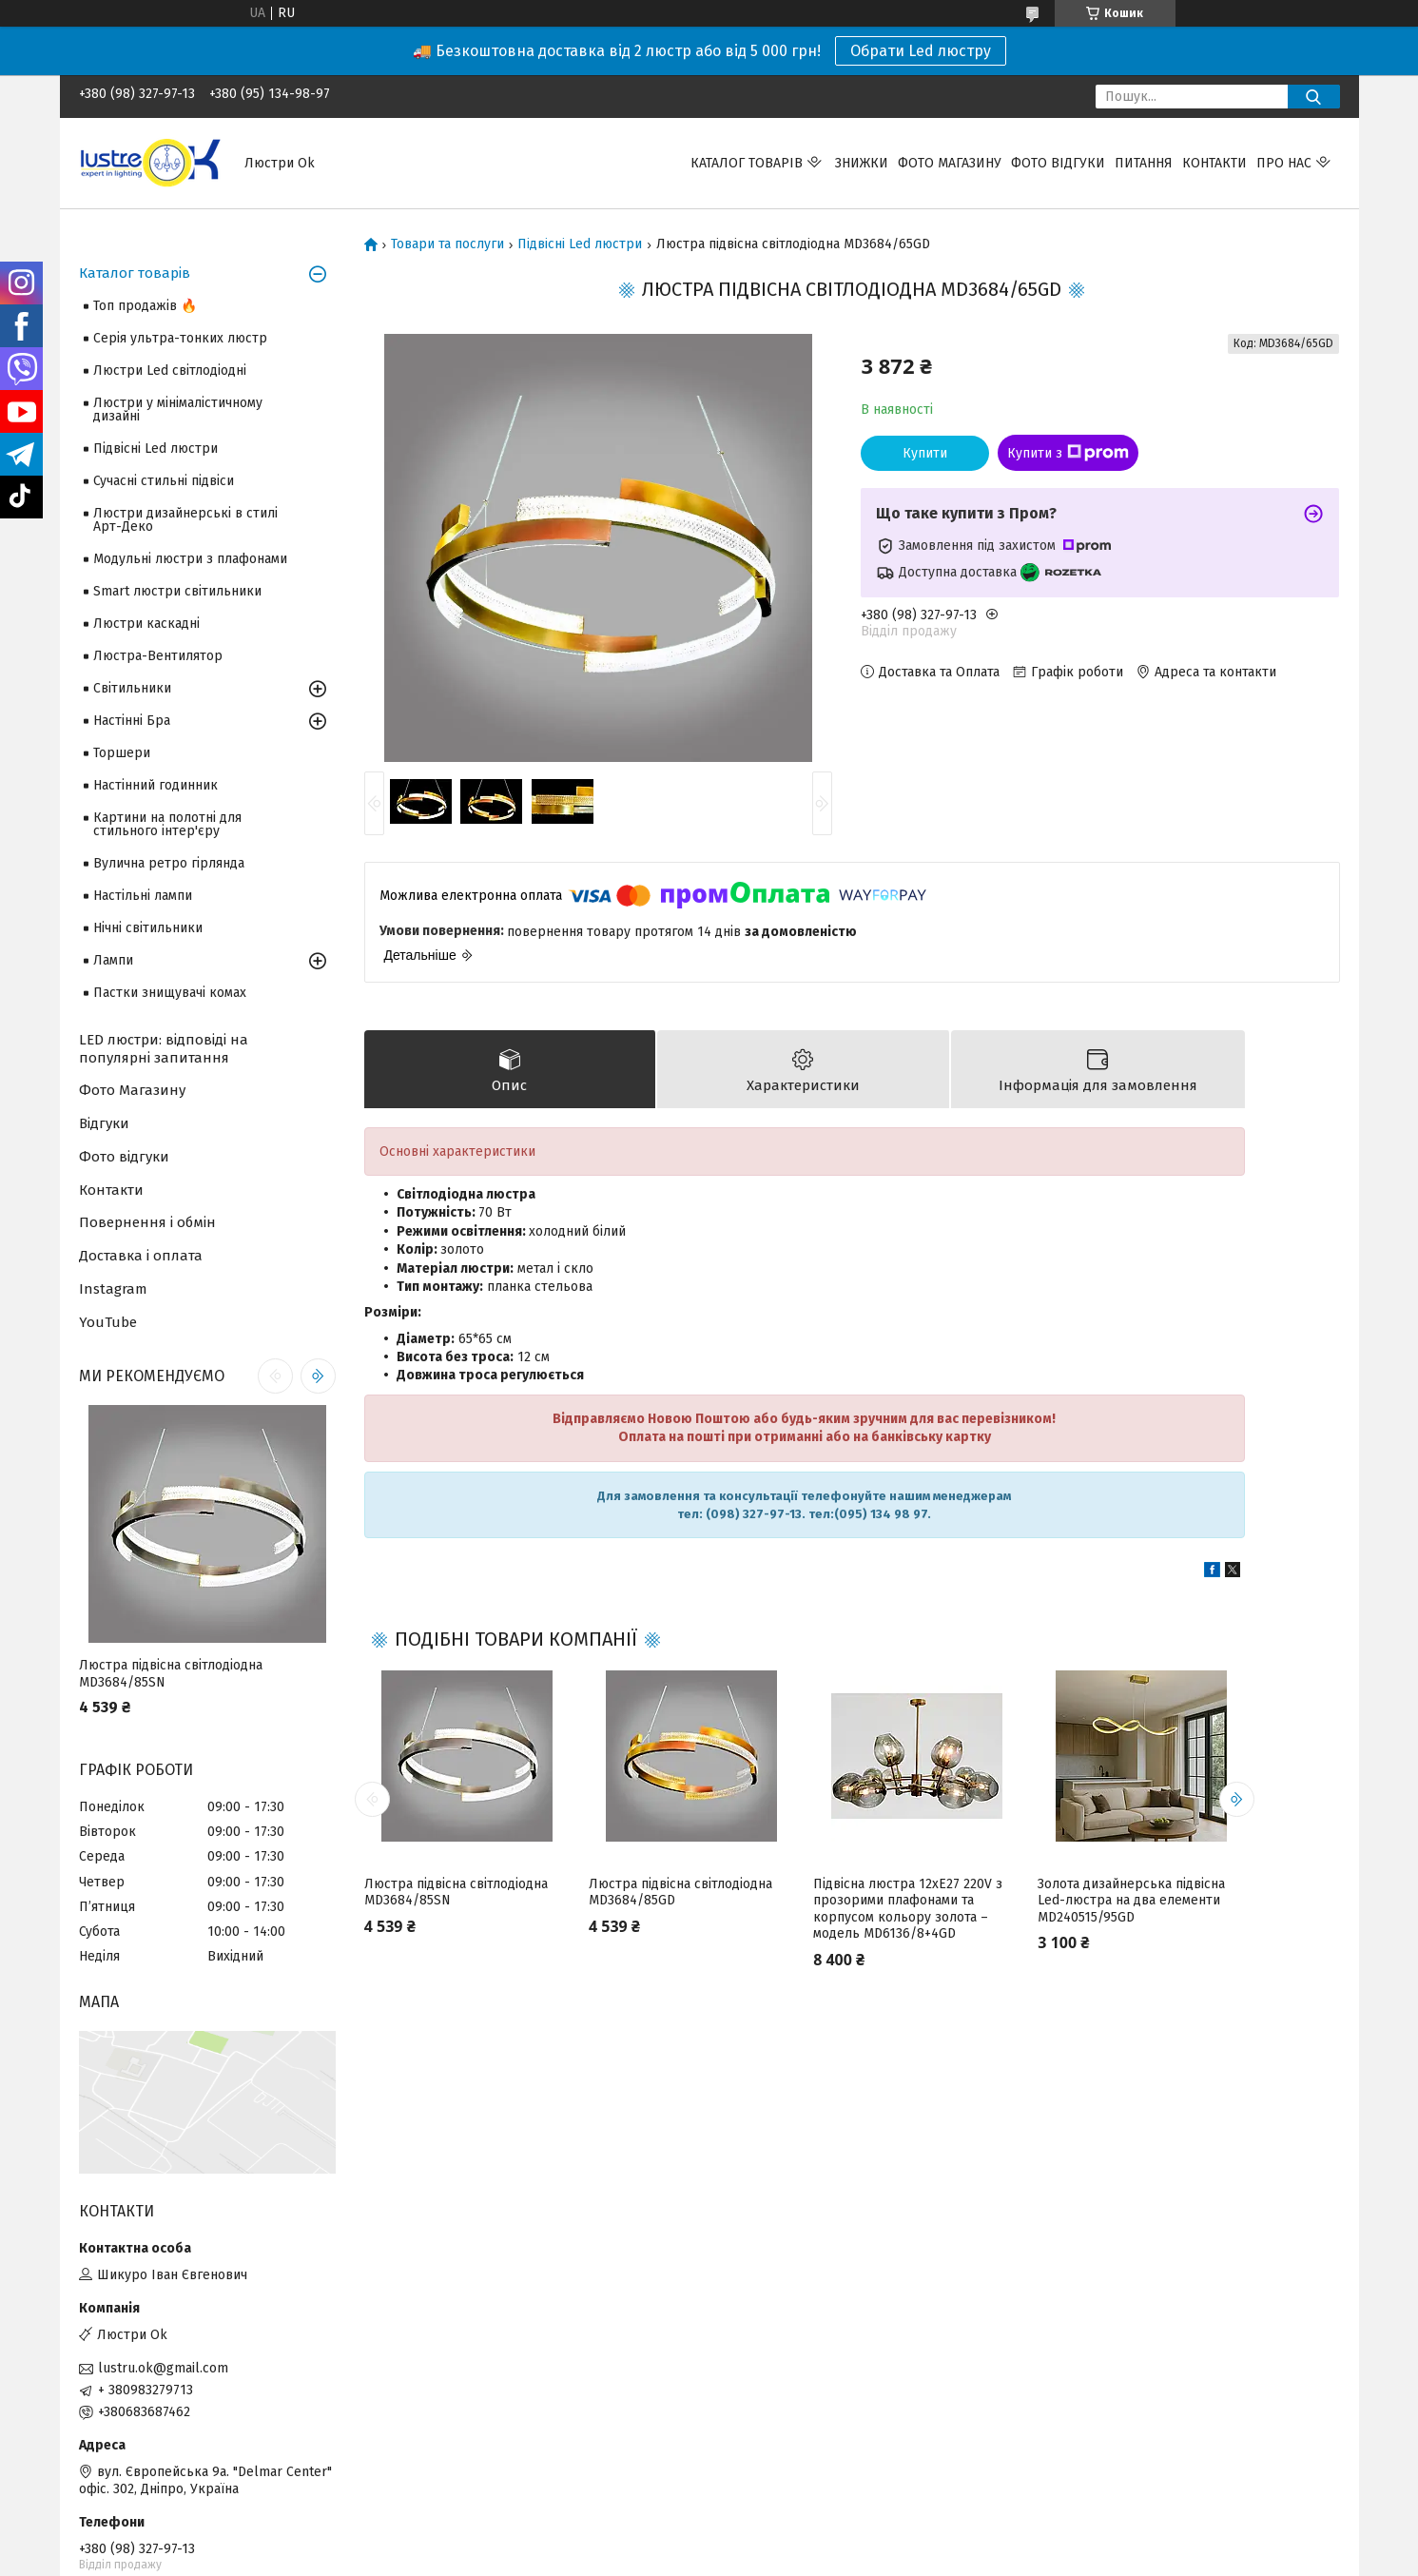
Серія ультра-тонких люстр (180, 338)
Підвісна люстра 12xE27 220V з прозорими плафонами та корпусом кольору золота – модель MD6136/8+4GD (907, 1909)
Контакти (1214, 163)
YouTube (108, 1322)
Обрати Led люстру (920, 51)
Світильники (132, 688)
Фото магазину (949, 163)
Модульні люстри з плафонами (190, 559)
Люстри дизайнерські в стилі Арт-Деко (185, 520)
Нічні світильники (148, 928)
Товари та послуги (447, 244)
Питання (1144, 163)
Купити (925, 453)
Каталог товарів (746, 163)
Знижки (861, 163)
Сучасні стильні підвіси (163, 481)
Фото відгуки (1058, 163)
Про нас (1283, 163)
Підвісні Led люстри (579, 244)
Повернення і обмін (147, 1222)
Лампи (113, 960)
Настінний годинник (155, 785)
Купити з (1068, 452)
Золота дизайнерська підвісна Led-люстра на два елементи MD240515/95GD (1131, 1900)
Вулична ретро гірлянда (168, 863)
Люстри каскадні (146, 623)
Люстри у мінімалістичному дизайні (177, 409)
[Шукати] (1314, 96)
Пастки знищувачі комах (169, 993)
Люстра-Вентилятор (158, 656)
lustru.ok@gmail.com (163, 2368)
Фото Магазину (132, 1090)
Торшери (121, 753)
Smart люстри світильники (177, 591)
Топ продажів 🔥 (145, 306)
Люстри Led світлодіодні (169, 370)
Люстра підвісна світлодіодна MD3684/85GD (680, 1892)
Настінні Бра (131, 720)
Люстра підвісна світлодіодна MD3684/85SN (456, 1892)
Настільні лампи (142, 896)
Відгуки (104, 1123)
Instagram (113, 1289)
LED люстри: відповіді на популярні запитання (163, 1048)
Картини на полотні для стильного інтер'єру (167, 824)
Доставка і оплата (141, 1255)
